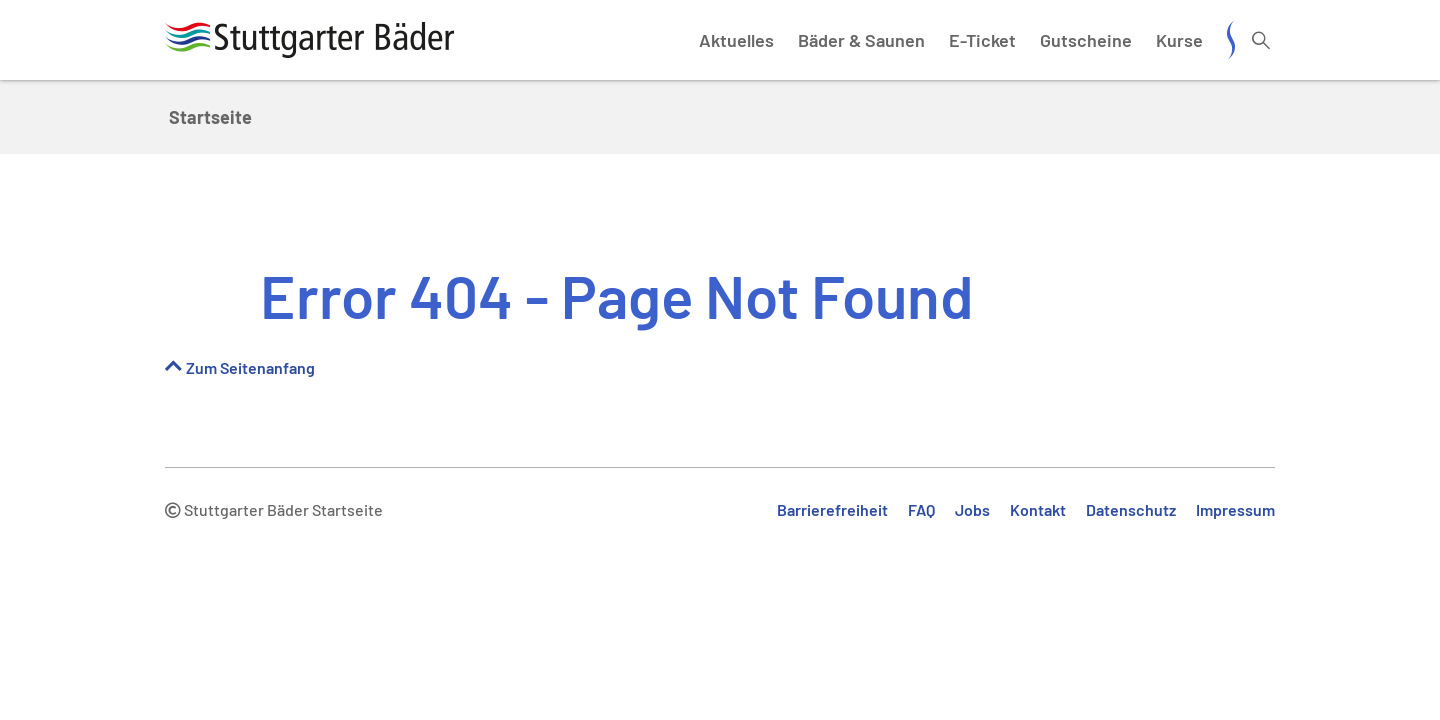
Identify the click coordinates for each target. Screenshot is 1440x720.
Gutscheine (1086, 40)
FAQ (921, 509)
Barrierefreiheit (832, 509)
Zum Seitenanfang (250, 367)
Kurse (1179, 40)
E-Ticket (982, 40)
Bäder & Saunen (861, 40)
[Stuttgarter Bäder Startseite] (309, 40)
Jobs (972, 509)
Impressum (1235, 509)
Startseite (210, 117)
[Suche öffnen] (1261, 40)
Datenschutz (1131, 509)
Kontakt (1038, 509)
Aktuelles (736, 40)
